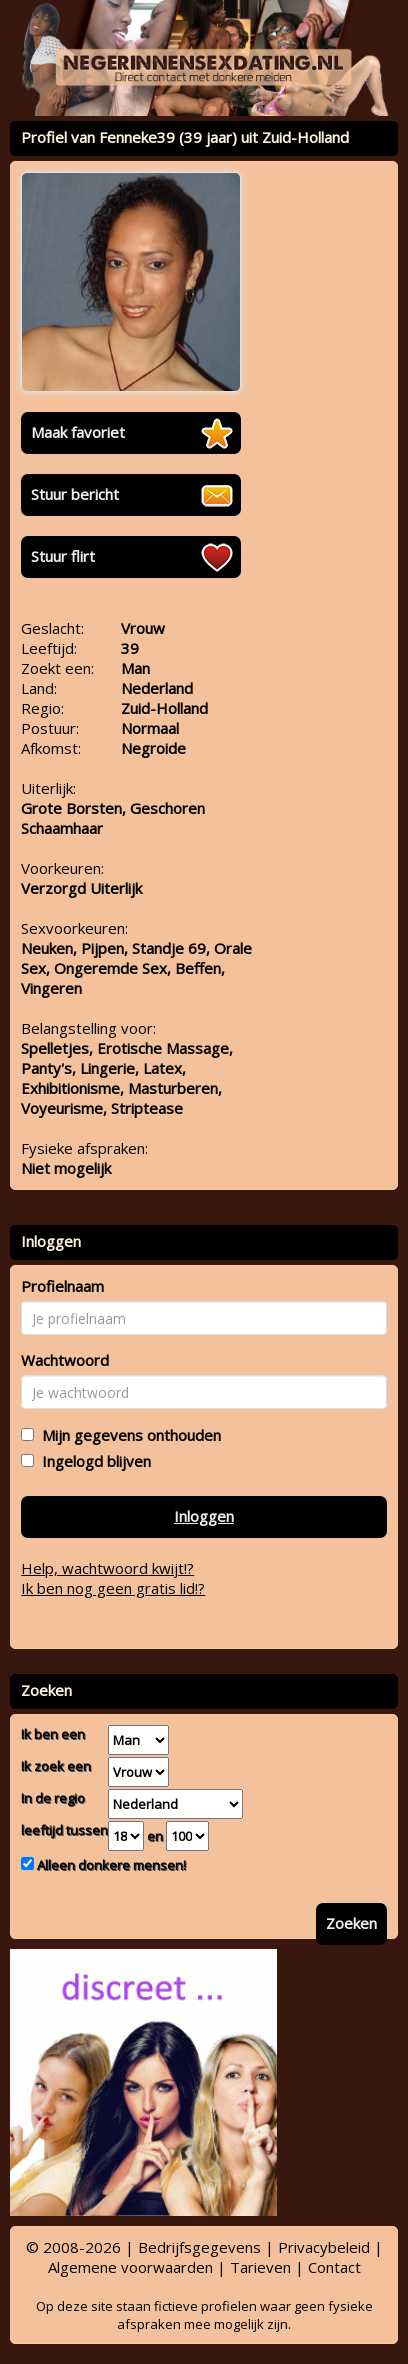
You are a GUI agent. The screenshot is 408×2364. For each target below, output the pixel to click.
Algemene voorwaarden (130, 2267)
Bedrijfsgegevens (199, 2247)
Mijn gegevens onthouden (127, 1435)
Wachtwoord (65, 1360)
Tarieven (260, 2267)
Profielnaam (62, 1286)
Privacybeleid (324, 2247)
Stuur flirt (63, 556)
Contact (334, 2267)
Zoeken (351, 1923)
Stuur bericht (75, 494)
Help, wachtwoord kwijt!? (107, 1568)
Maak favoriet (78, 432)
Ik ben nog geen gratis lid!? (113, 1588)
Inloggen (204, 1516)
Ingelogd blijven (92, 1461)
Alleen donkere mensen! (110, 1865)
